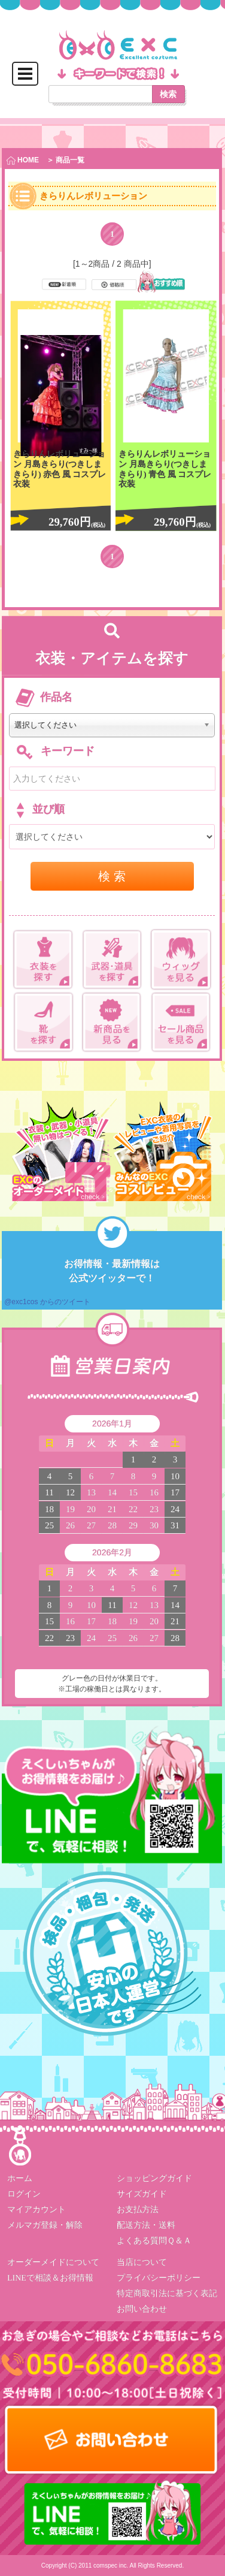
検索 (168, 94)
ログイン (24, 2193)
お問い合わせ (142, 2308)
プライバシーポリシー (158, 2277)
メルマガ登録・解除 (45, 2225)
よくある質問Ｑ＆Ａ (154, 2240)
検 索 (112, 876)
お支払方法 (138, 2209)
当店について (142, 2262)
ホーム (19, 2178)
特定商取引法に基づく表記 (167, 2293)
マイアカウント (36, 2209)
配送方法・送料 (146, 2225)
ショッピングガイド (154, 2178)
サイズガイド (142, 2193)
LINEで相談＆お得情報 (50, 2277)
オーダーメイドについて (53, 2262)
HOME (23, 160)
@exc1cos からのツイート (47, 1302)
